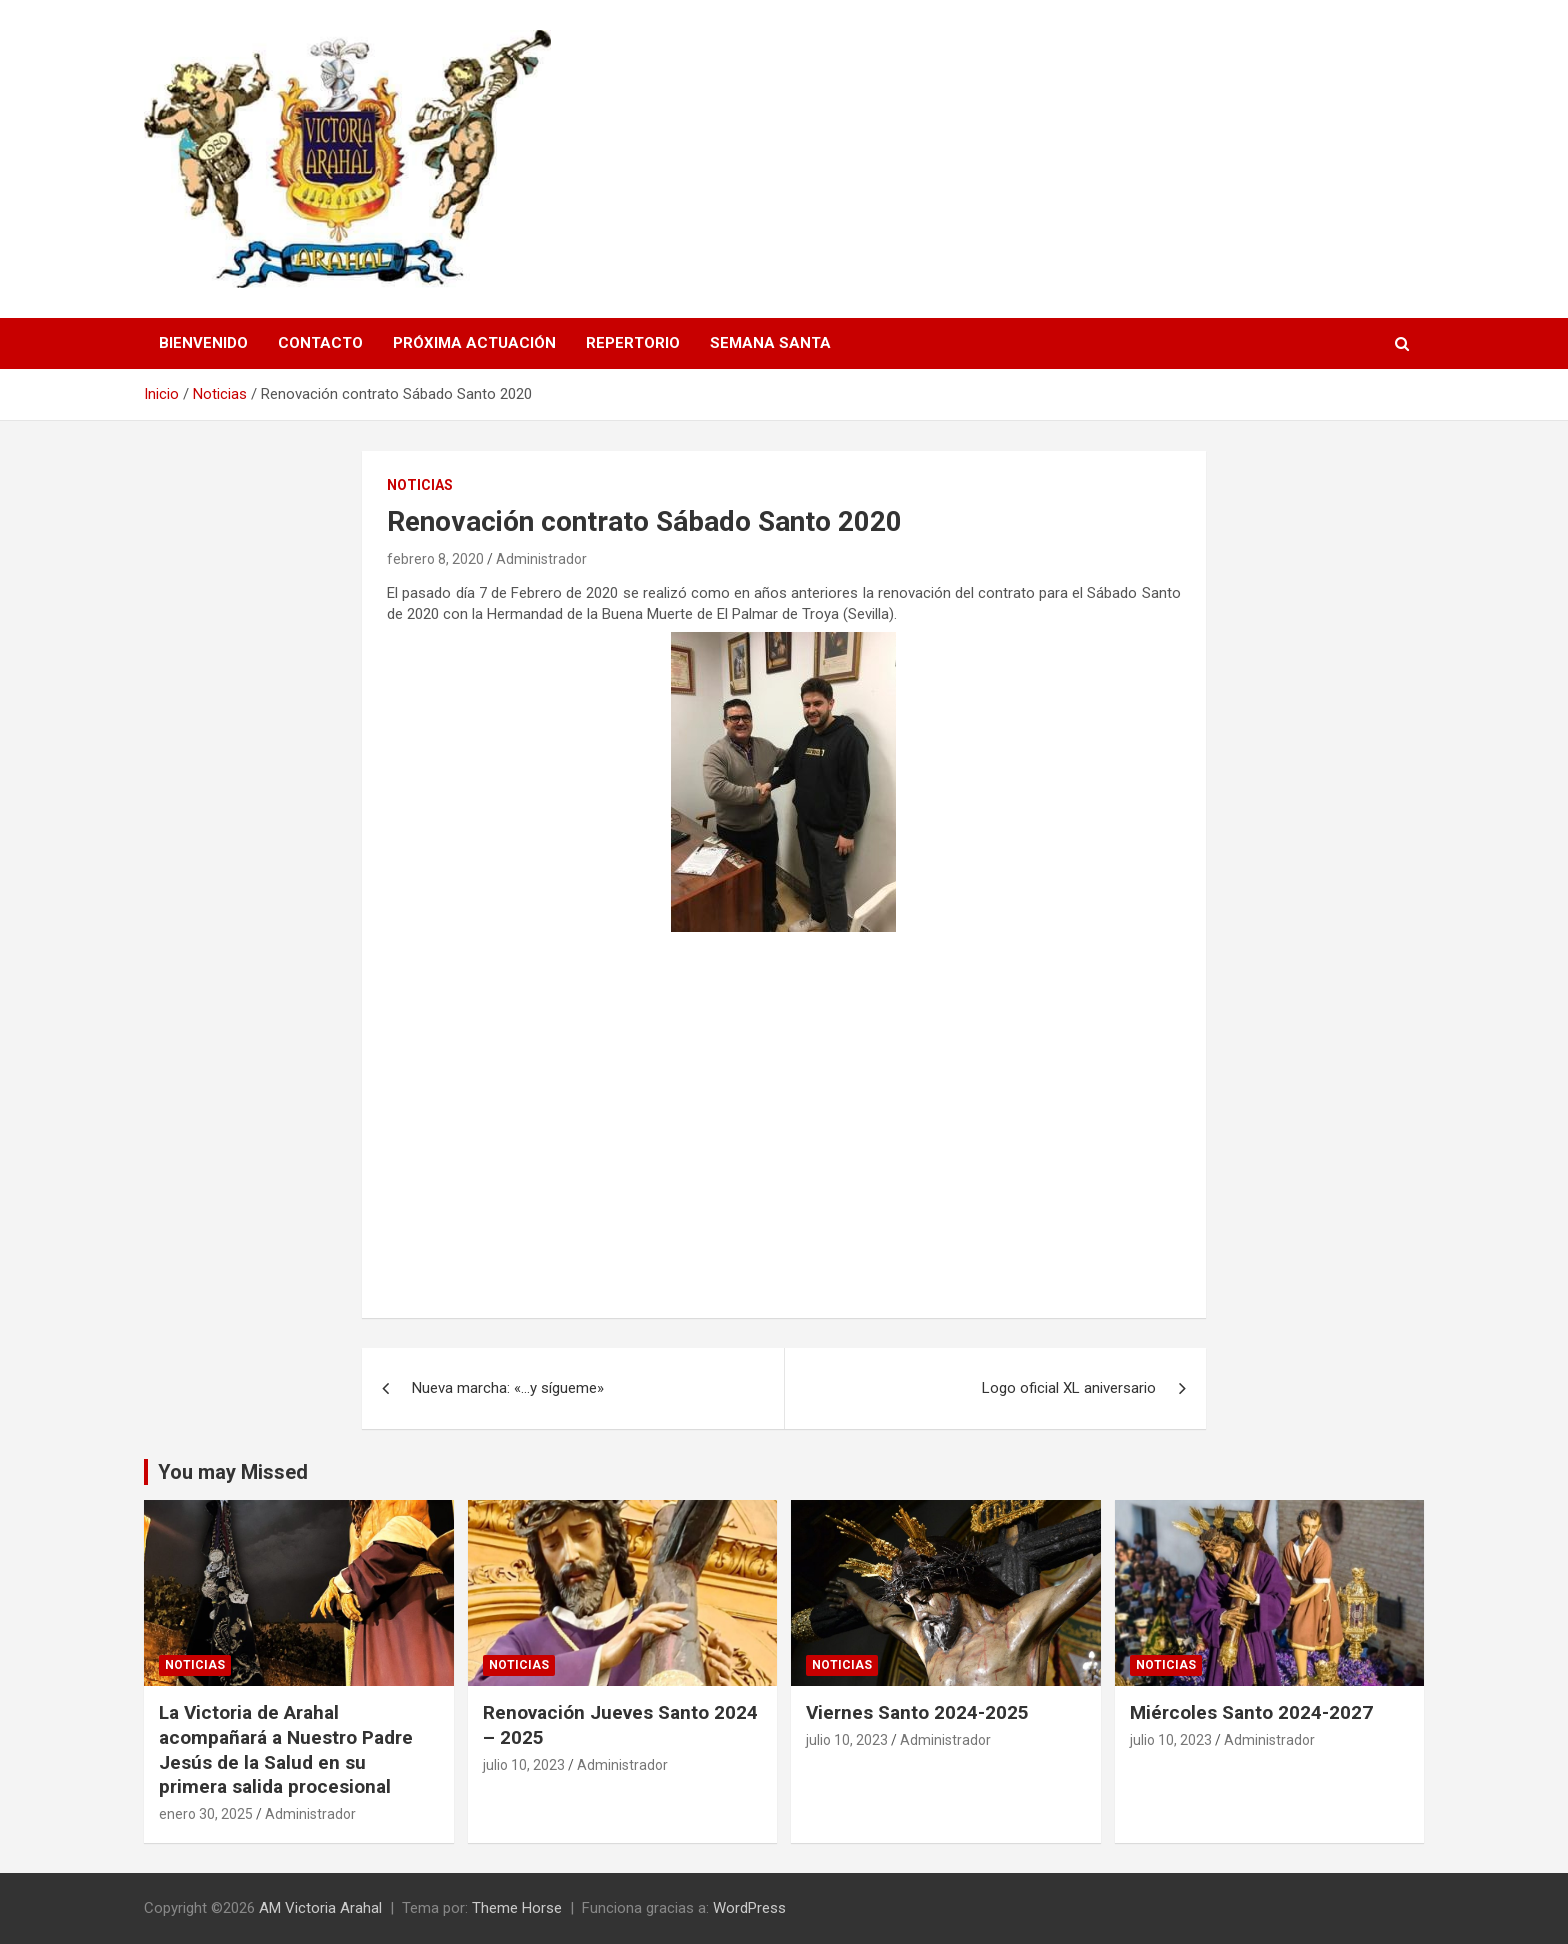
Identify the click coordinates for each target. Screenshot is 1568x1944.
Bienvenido (203, 343)
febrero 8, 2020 (435, 559)
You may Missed (233, 1472)
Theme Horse (517, 1908)
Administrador (541, 559)
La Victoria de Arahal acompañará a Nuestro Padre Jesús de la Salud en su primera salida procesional (286, 1749)
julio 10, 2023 (524, 1765)
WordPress (749, 1908)
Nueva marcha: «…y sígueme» (508, 1388)
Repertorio (633, 343)
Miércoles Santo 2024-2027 (1251, 1712)
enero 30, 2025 (206, 1814)
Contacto (320, 343)
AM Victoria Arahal (320, 1908)
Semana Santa (770, 343)
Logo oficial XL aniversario (1069, 1388)
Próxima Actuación (474, 343)
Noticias (420, 485)
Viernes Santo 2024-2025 (917, 1712)
